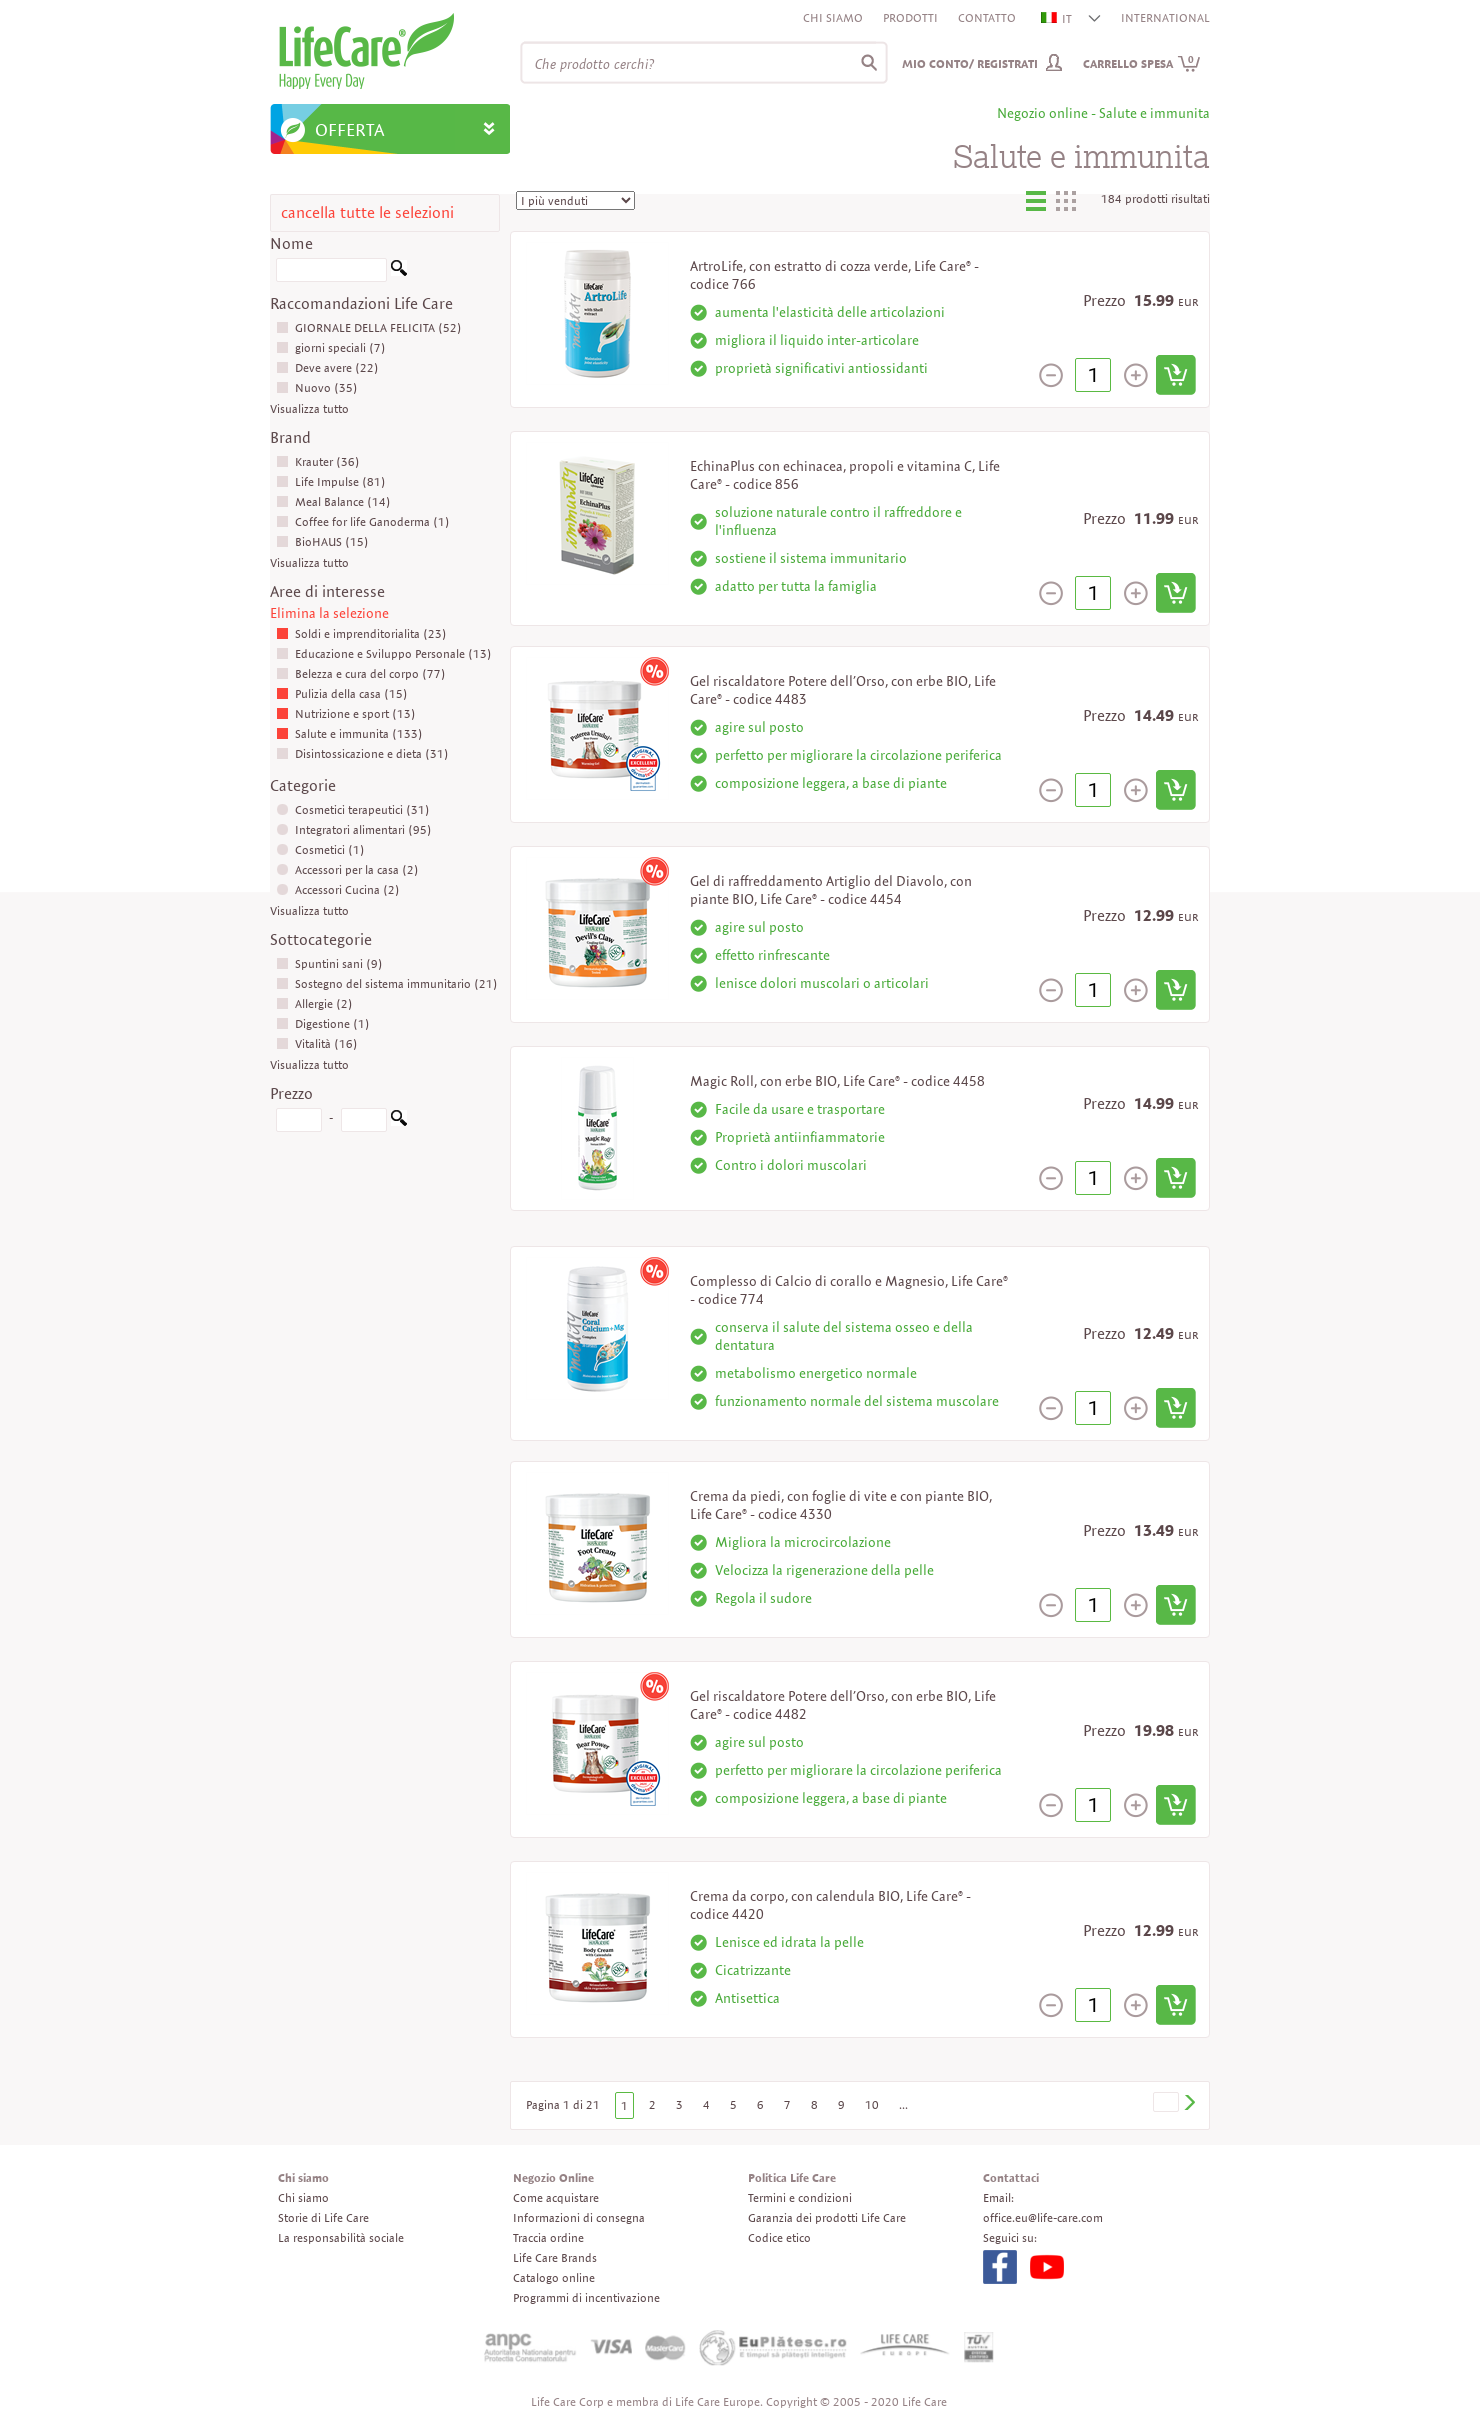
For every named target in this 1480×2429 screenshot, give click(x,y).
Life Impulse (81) (331, 481)
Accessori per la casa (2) (347, 869)
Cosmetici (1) (320, 849)
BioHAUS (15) (322, 541)
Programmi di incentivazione (586, 2297)
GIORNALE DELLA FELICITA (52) (369, 327)
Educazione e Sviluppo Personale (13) (384, 653)
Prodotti (910, 17)
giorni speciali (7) (331, 347)
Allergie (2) (314, 1003)
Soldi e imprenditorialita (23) (361, 633)
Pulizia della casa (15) (342, 693)
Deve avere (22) (327, 367)
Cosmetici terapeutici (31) (353, 809)
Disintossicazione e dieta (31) (362, 753)
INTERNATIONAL (1165, 17)
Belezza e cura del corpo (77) (361, 673)
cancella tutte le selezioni (367, 212)
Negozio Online (553, 2177)
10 (872, 2104)
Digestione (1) (323, 1023)
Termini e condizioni (800, 2197)
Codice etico (779, 2237)
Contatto (987, 17)
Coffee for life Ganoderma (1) (363, 521)
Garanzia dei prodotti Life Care (827, 2217)
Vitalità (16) (317, 1043)
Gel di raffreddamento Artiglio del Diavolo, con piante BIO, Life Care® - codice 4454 (831, 890)
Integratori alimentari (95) (354, 829)
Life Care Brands (555, 2257)
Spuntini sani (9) (329, 963)
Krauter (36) (318, 461)
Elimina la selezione (329, 613)
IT (1057, 18)
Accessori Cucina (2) (338, 889)
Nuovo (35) (317, 387)
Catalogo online (554, 2277)
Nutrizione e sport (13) (346, 713)
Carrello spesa (1142, 63)
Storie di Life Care (323, 2217)
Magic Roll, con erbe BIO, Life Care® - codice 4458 (837, 1081)
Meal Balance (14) (333, 501)
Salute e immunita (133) (349, 733)
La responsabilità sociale (341, 2237)
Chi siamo (833, 17)
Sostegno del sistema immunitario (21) (387, 983)
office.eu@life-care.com (1043, 2217)
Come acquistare (556, 2197)
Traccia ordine (548, 2237)
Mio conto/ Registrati (970, 63)
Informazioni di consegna (579, 2217)
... (903, 2104)
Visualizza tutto (309, 408)
